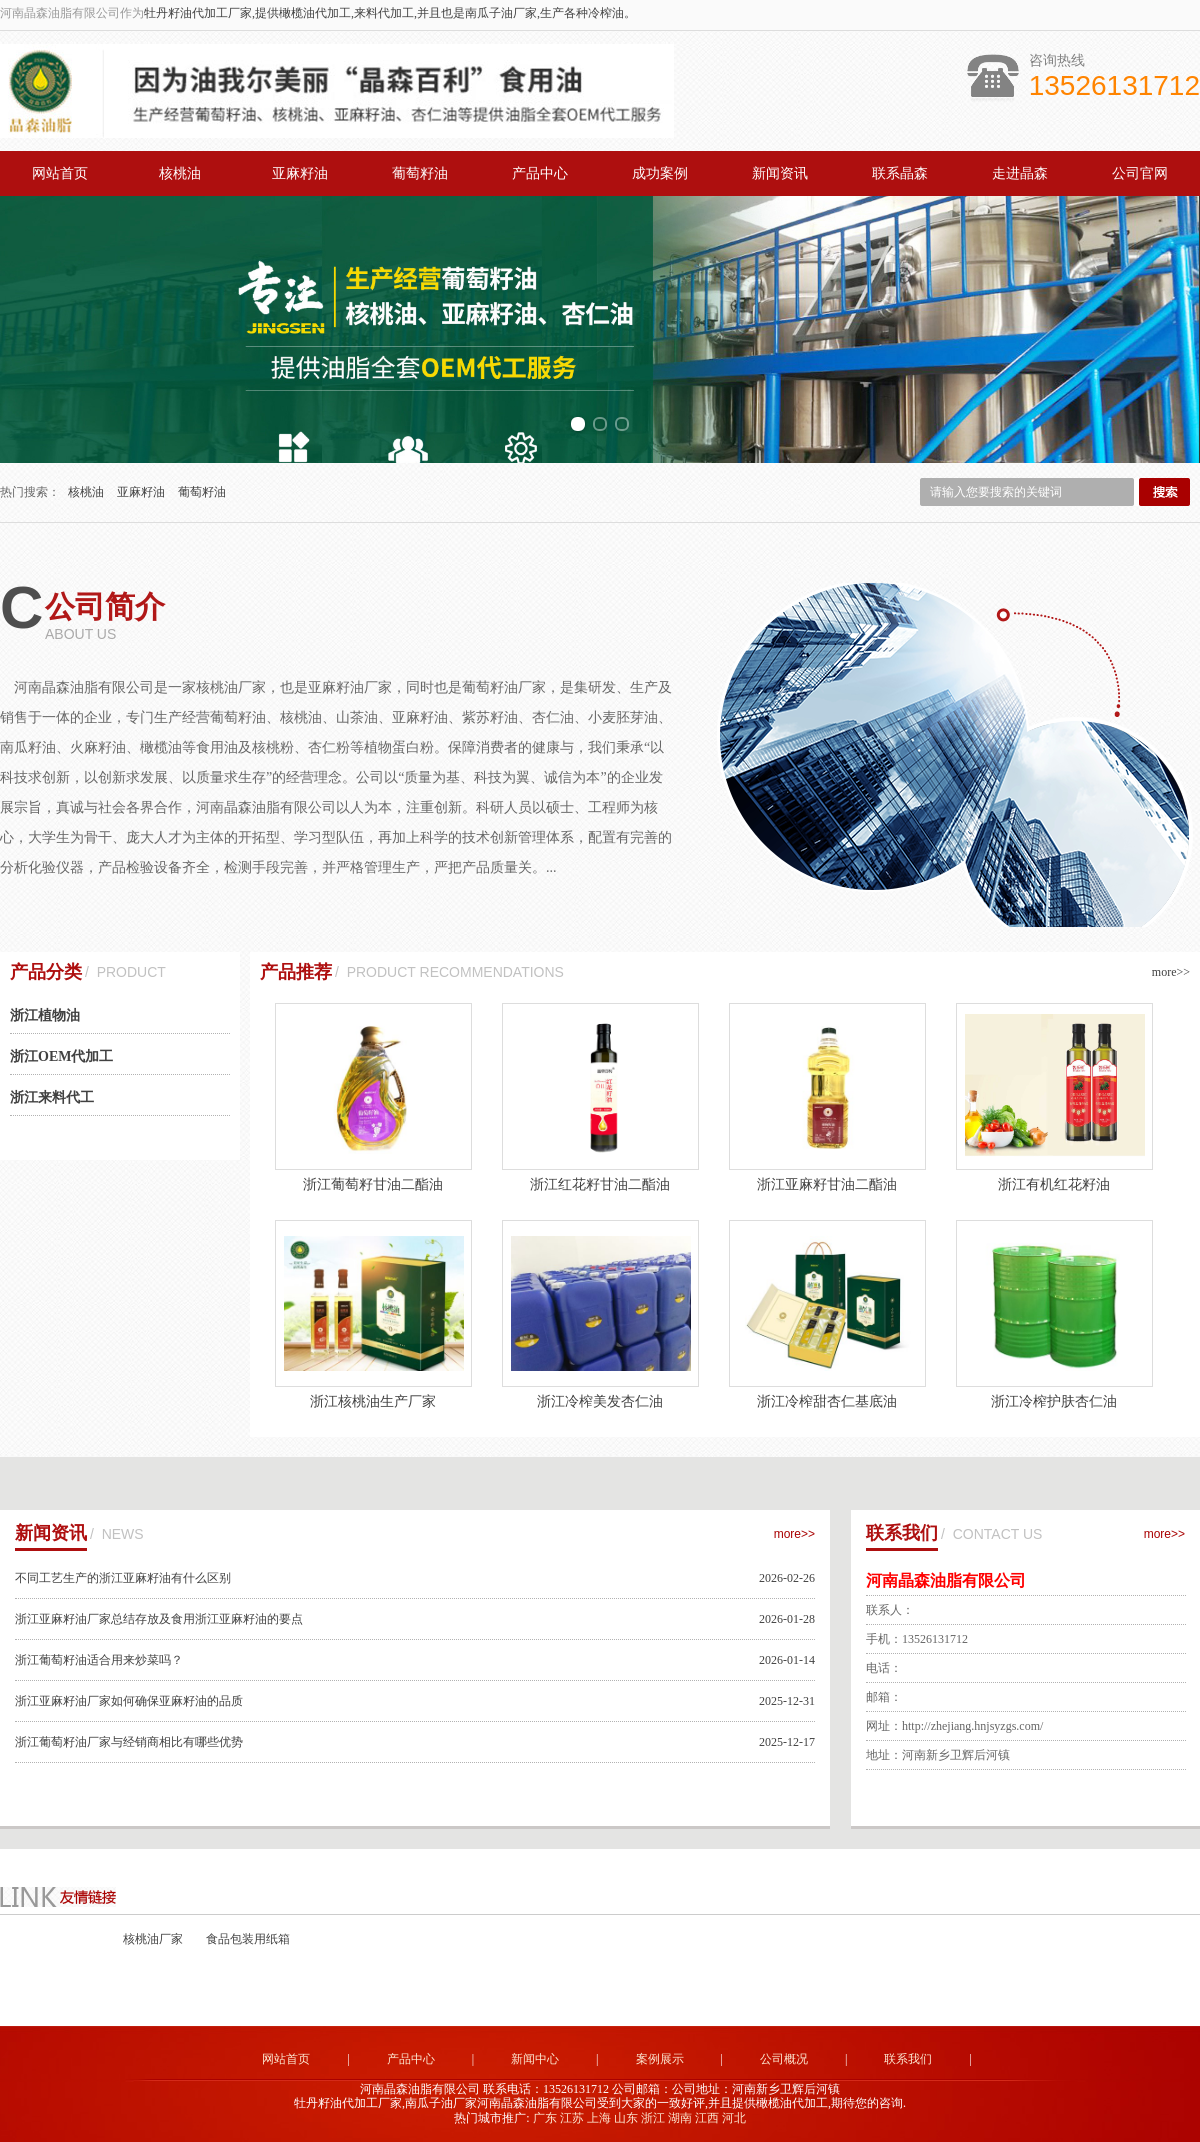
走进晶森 (1020, 173)
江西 (707, 2118)
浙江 (653, 2118)
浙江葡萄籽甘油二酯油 (373, 1184)
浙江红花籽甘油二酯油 (600, 1184)
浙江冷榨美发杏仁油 (600, 1401)
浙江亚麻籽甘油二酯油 (827, 1184)
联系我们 (902, 1533)
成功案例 (660, 173)
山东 (626, 2118)
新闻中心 (535, 2059)
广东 (545, 2118)
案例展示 (660, 2059)
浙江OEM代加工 (61, 1056)
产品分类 (46, 972)
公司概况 (784, 2059)
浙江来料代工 (52, 1097)
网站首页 (60, 173)
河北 (734, 2118)
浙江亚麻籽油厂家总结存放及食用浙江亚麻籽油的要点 (159, 1619)
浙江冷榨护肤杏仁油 (1054, 1401)
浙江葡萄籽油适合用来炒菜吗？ (99, 1660)
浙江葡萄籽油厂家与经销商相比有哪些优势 (129, 1742)
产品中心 (540, 173)
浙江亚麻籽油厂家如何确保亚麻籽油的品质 (129, 1701)
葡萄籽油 (420, 173)
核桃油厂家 (154, 1939)
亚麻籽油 (300, 173)
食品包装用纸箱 (248, 1939)
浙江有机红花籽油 (1054, 1184)
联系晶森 (900, 173)
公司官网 (1140, 173)
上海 (599, 2118)
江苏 (572, 2118)
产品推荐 (296, 972)
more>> (1171, 972)
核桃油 (180, 173)
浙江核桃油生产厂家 (373, 1401)
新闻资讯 (780, 173)
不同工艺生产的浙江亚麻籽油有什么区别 (123, 1578)
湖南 (680, 2118)
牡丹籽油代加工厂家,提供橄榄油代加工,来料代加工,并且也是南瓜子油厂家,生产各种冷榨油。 (390, 13)
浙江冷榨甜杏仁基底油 (827, 1401)
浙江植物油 (45, 1015)
